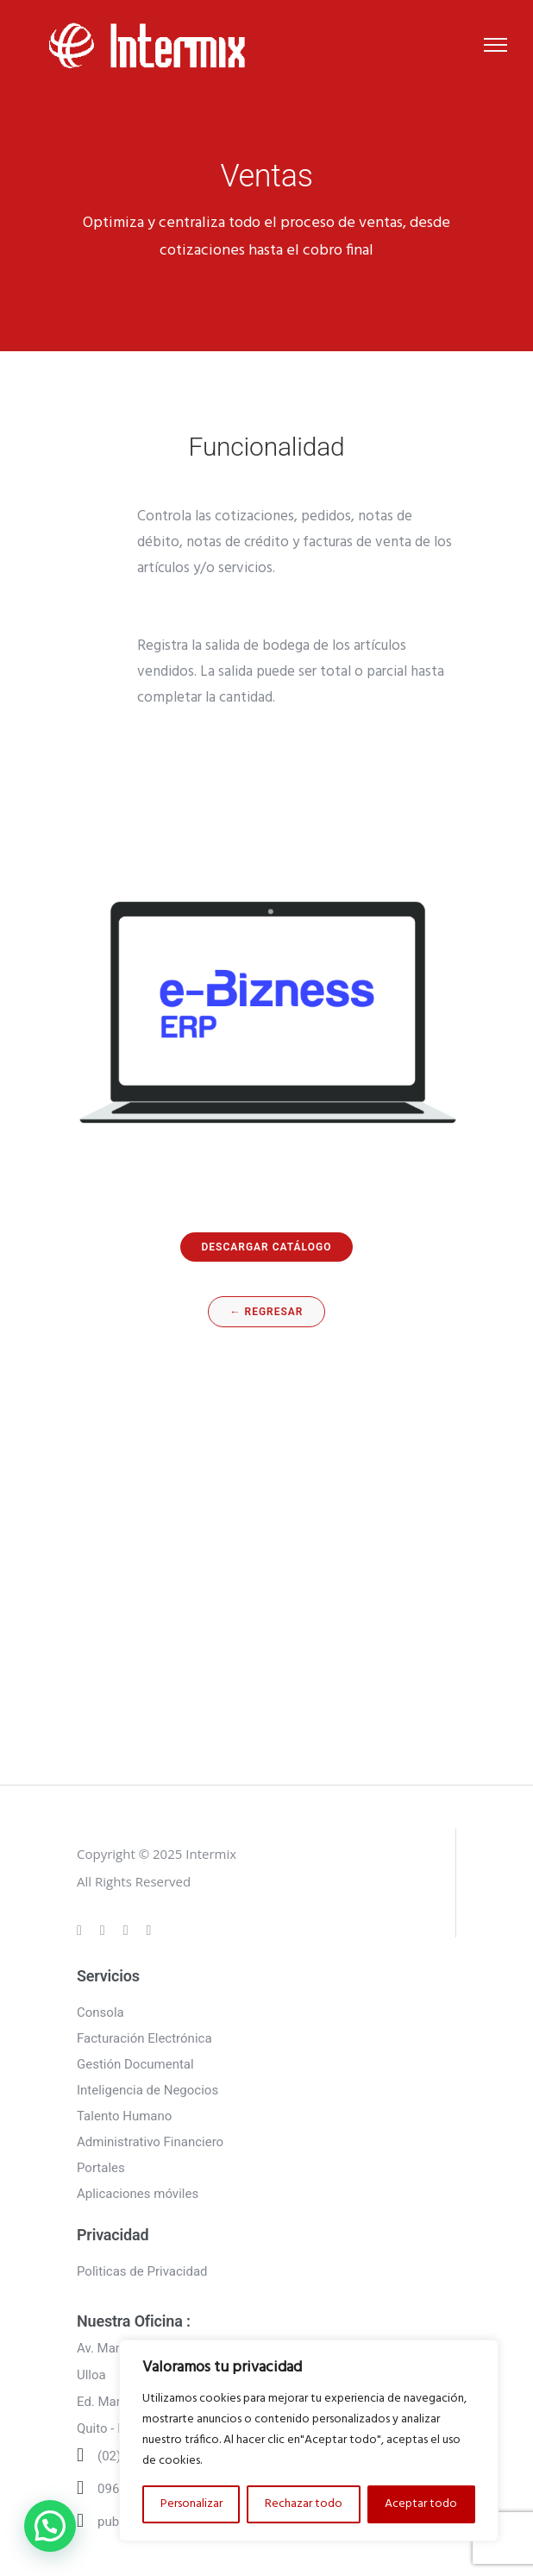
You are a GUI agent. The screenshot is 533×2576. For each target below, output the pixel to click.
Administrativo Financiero (150, 2142)
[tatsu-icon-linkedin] (128, 1929)
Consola (100, 2012)
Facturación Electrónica (144, 2038)
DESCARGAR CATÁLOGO (267, 1247)
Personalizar (191, 2504)
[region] (309, 2440)
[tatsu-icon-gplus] (82, 1929)
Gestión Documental (135, 2064)
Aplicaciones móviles (137, 2193)
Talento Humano (124, 2116)
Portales (101, 2168)
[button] (50, 2526)
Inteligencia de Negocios (147, 2090)
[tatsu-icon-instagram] (105, 1929)
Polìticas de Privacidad (142, 2271)
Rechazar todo (303, 2504)
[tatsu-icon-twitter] (149, 1929)
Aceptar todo (421, 2504)
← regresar (267, 1312)
